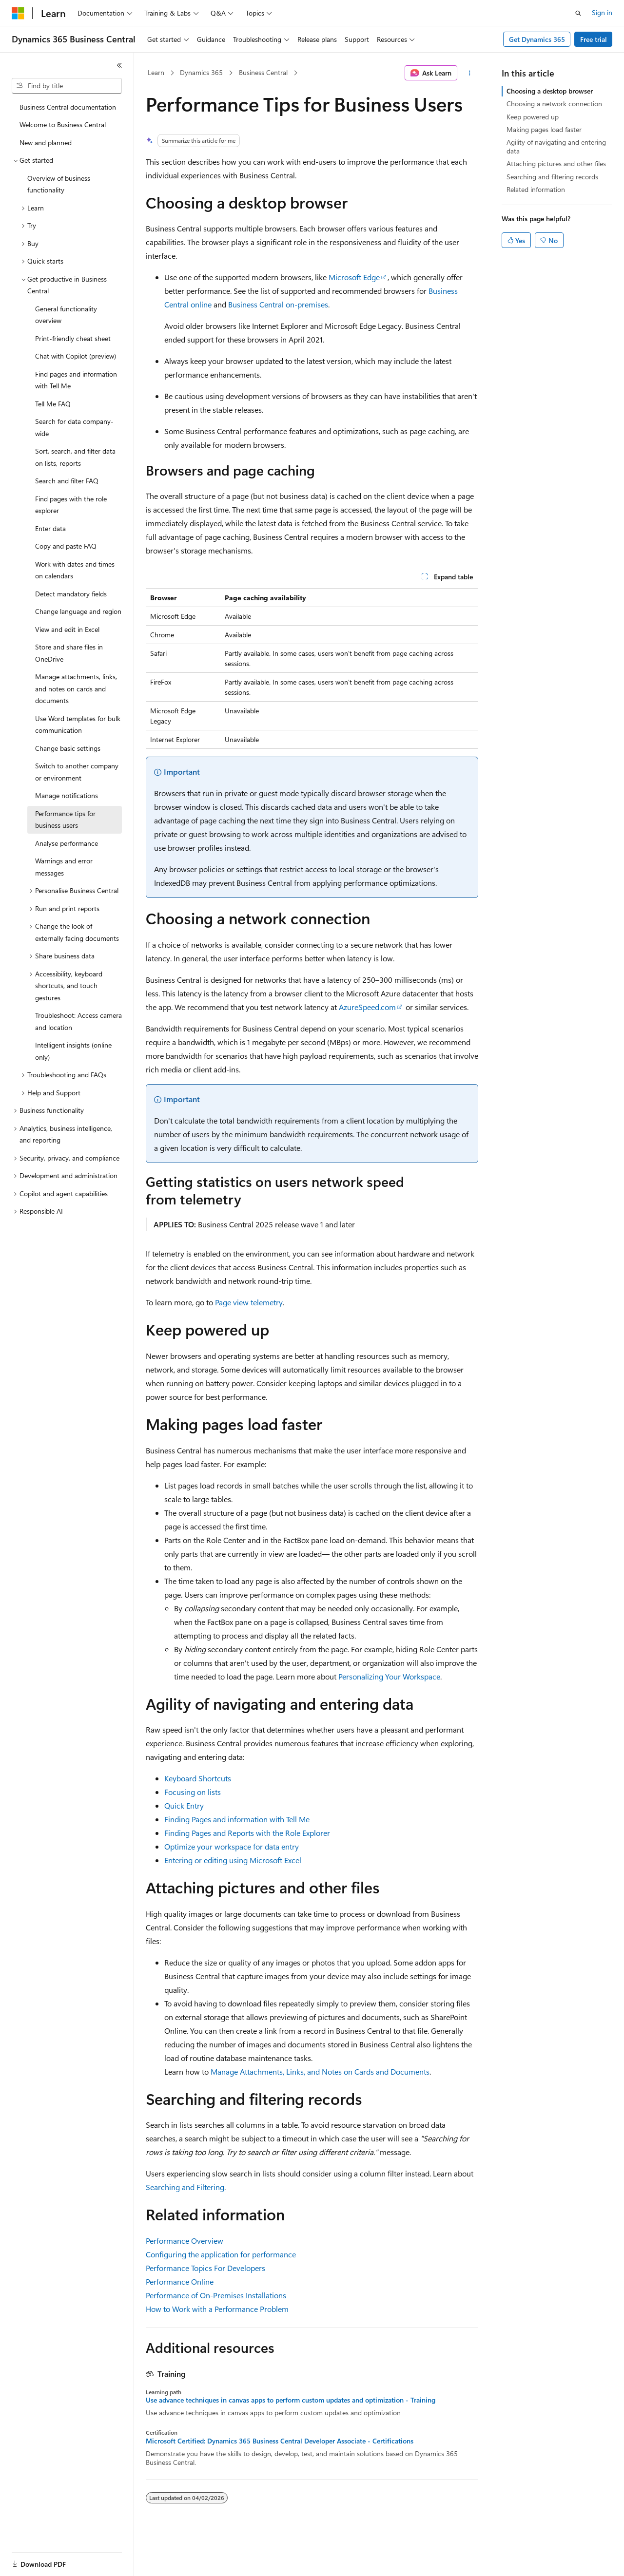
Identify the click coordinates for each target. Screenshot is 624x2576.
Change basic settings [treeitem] (67, 748)
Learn (156, 72)
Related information (536, 189)
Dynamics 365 (201, 72)
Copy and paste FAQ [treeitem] (66, 546)
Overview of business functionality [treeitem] (58, 184)
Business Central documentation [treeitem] (68, 107)
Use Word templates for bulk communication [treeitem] (77, 724)
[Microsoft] (18, 13)
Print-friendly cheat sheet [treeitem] (73, 338)
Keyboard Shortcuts (197, 1778)
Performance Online (180, 2281)
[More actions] (469, 73)
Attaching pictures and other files (556, 163)
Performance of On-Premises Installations (216, 2295)
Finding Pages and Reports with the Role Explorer (247, 1833)
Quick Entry (184, 1805)
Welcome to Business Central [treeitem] (63, 124)
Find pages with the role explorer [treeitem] (71, 504)
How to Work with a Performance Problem (217, 2309)
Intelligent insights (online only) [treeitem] (73, 1051)
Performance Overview (184, 2240)
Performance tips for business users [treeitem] (65, 819)
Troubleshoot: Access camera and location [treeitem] (78, 1021)
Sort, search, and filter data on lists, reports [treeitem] (75, 457)
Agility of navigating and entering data (556, 146)
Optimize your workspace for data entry (231, 1846)
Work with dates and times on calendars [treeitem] (75, 570)
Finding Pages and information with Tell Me (237, 1819)
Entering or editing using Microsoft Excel (232, 1860)
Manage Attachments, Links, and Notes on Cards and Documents (320, 2071)
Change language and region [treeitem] (78, 611)
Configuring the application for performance (221, 2254)
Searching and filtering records (552, 176)
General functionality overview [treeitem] (66, 314)
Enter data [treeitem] (50, 528)
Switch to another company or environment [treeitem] (76, 771)
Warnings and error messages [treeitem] (64, 867)
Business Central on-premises (278, 304)
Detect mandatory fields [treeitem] (71, 593)
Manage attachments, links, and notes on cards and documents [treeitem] (76, 688)
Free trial (593, 39)
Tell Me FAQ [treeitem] (53, 403)
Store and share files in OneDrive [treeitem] (69, 653)
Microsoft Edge (354, 277)
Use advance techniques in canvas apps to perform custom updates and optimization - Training (290, 2400)
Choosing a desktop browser (550, 90)
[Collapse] (119, 65)
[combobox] (67, 86)
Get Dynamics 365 (537, 39)
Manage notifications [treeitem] (66, 795)
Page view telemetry (249, 1302)
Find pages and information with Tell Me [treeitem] (76, 380)
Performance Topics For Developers (205, 2268)
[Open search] (578, 13)
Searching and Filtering (185, 2187)
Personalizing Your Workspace (389, 1676)
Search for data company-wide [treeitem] (74, 427)
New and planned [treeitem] (46, 142)
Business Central (263, 72)
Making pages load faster (544, 129)
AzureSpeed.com (367, 1007)
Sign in (602, 12)
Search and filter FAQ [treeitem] (66, 480)
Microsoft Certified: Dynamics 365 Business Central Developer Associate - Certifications (279, 2441)
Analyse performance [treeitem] (66, 843)
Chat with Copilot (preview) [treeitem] (75, 356)
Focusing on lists (192, 1792)
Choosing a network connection (554, 103)
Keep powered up (533, 116)
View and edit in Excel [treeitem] (67, 629)
